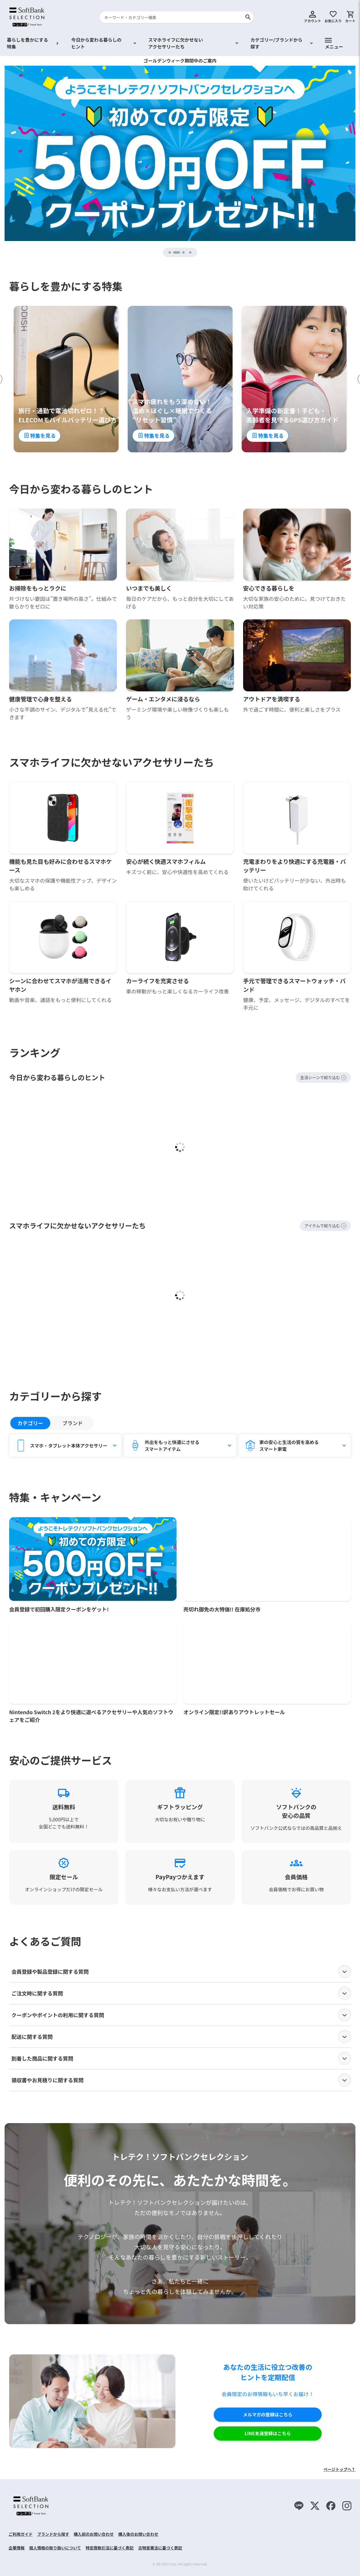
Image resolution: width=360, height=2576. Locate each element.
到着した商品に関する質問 (181, 2058)
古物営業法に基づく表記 (160, 2548)
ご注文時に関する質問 (181, 1993)
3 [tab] (184, 252)
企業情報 (17, 2548)
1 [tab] (170, 252)
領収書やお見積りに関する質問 (181, 2080)
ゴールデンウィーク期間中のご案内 (180, 60)
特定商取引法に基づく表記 (110, 2548)
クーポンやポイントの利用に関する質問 (181, 2015)
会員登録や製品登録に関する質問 (181, 1971)
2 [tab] (178, 252)
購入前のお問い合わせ (94, 2534)
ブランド (72, 1423)
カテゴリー (30, 1423)
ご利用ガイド (21, 2534)
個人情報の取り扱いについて (55, 2548)
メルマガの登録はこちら (268, 2414)
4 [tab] (191, 252)
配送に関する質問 (181, 2037)
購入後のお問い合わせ (138, 2534)
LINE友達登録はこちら (267, 2433)
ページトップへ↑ (339, 2469)
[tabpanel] (180, 153)
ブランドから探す (53, 2534)
